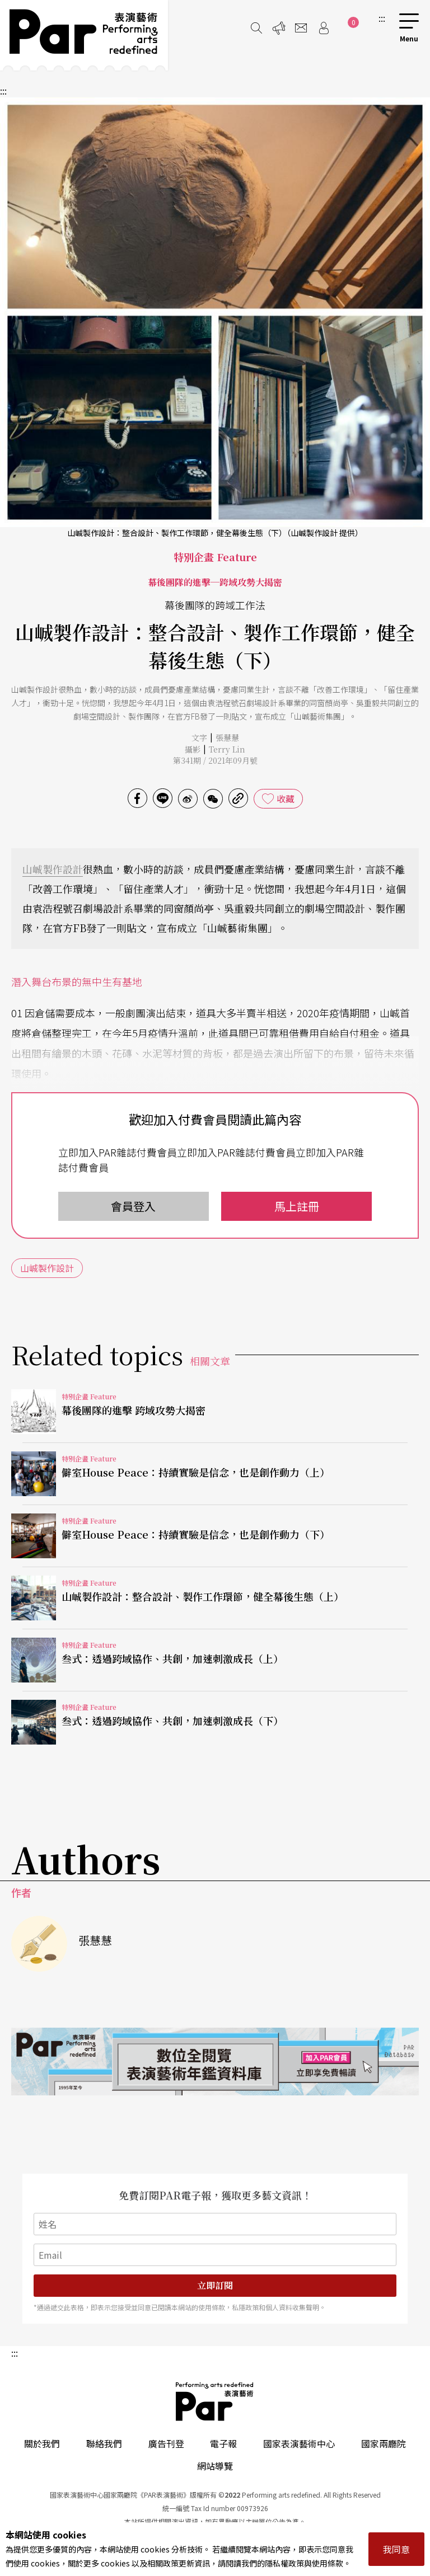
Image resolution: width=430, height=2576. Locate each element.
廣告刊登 (166, 2443)
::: (381, 18)
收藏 (286, 798)
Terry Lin (227, 749)
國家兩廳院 (383, 2443)
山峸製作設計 (52, 869)
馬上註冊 (296, 1206)
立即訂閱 (215, 2285)
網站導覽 (215, 2465)
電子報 (223, 2443)
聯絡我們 (104, 2443)
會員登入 (133, 1206)
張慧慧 (227, 737)
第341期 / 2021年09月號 (215, 760)
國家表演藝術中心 (299, 2443)
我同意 (396, 2549)
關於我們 (42, 2443)
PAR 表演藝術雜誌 (215, 2401)
